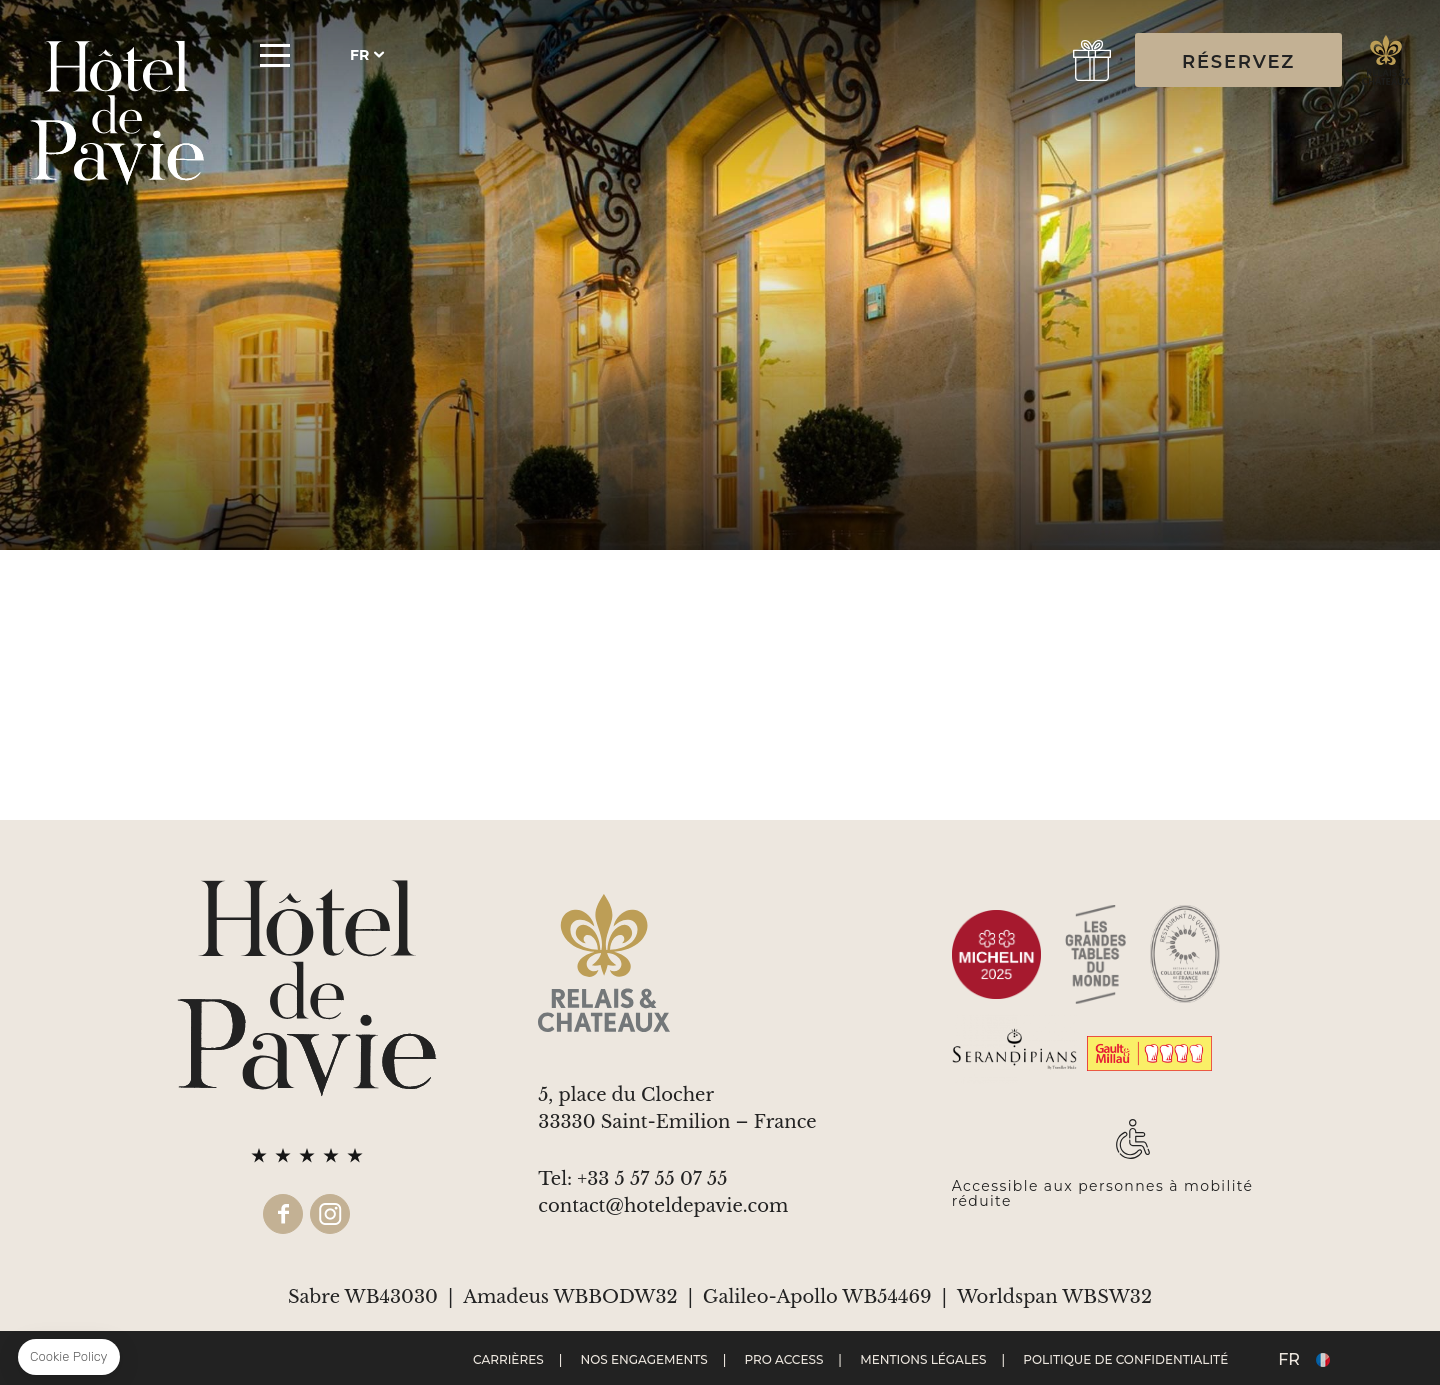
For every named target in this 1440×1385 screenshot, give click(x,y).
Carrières (508, 1359)
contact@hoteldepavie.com (663, 1206)
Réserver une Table (1027, 60)
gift (1092, 60)
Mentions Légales (923, 1359)
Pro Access (783, 1359)
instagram (330, 1214)
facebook (283, 1214)
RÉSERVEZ (1238, 62)
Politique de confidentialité (1125, 1359)
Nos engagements (643, 1359)
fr (359, 55)
